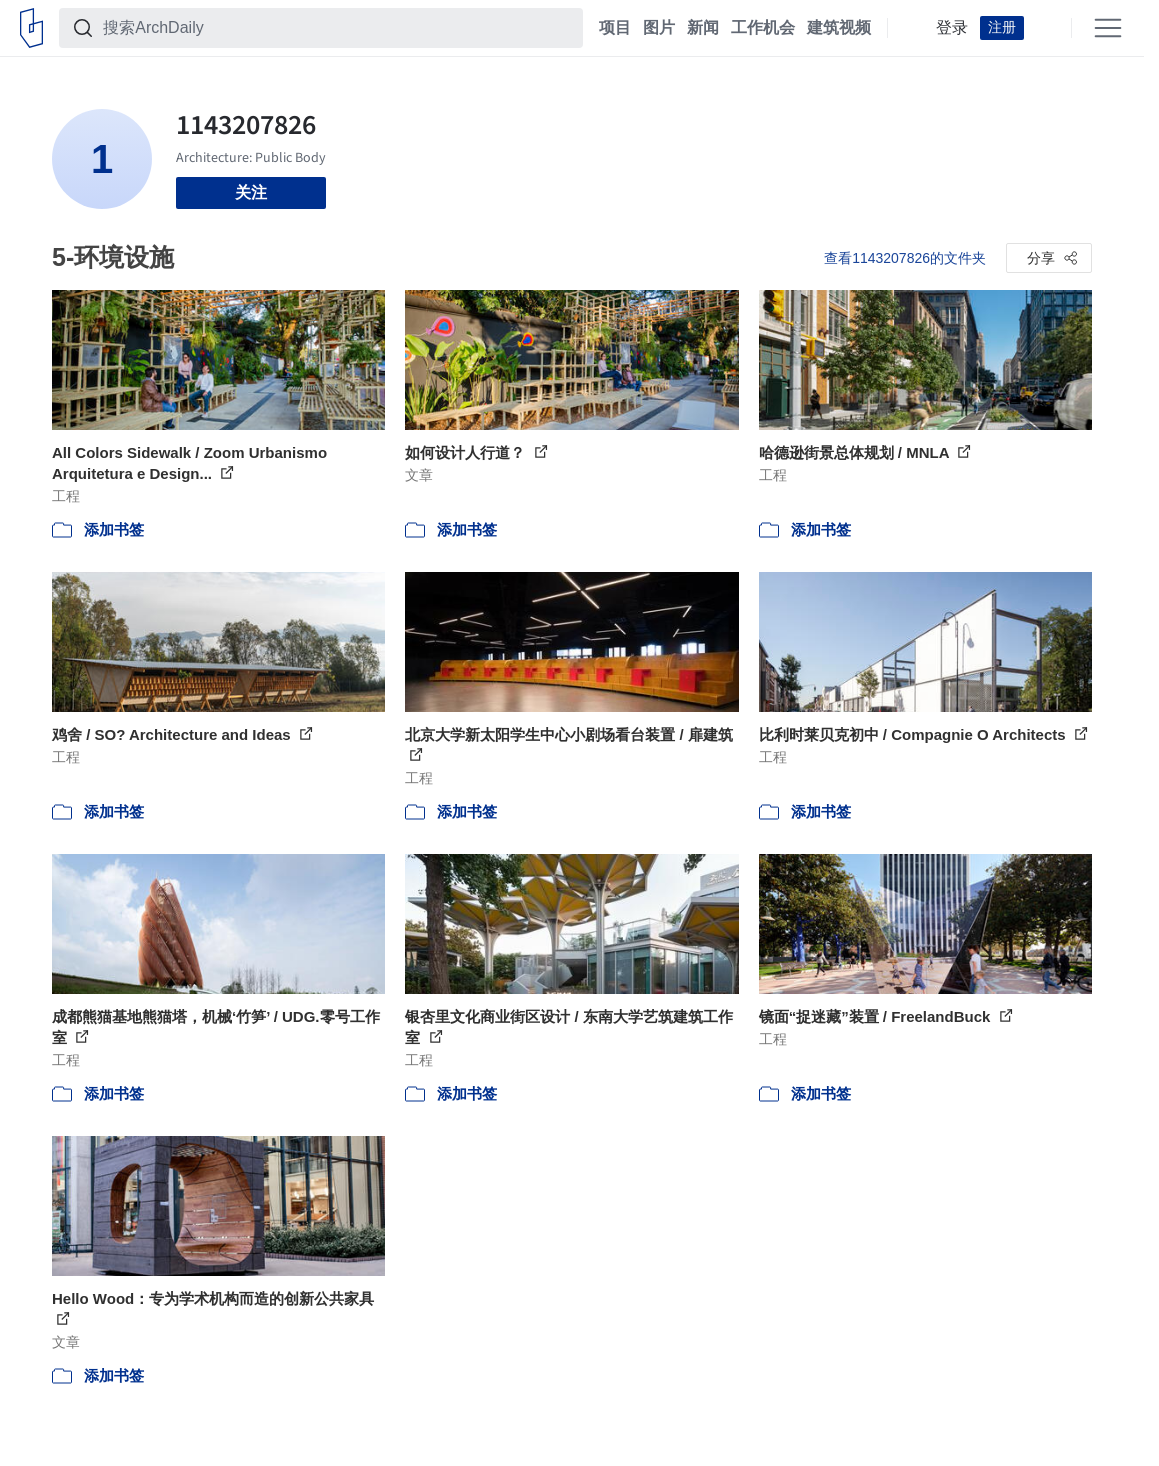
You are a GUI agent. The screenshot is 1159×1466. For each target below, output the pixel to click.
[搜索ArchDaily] (337, 28)
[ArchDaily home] (31, 28)
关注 (251, 192)
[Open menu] (1108, 28)
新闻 (703, 28)
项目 (615, 28)
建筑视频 (839, 28)
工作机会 (763, 28)
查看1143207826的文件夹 (905, 258)
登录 (952, 28)
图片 (659, 28)
